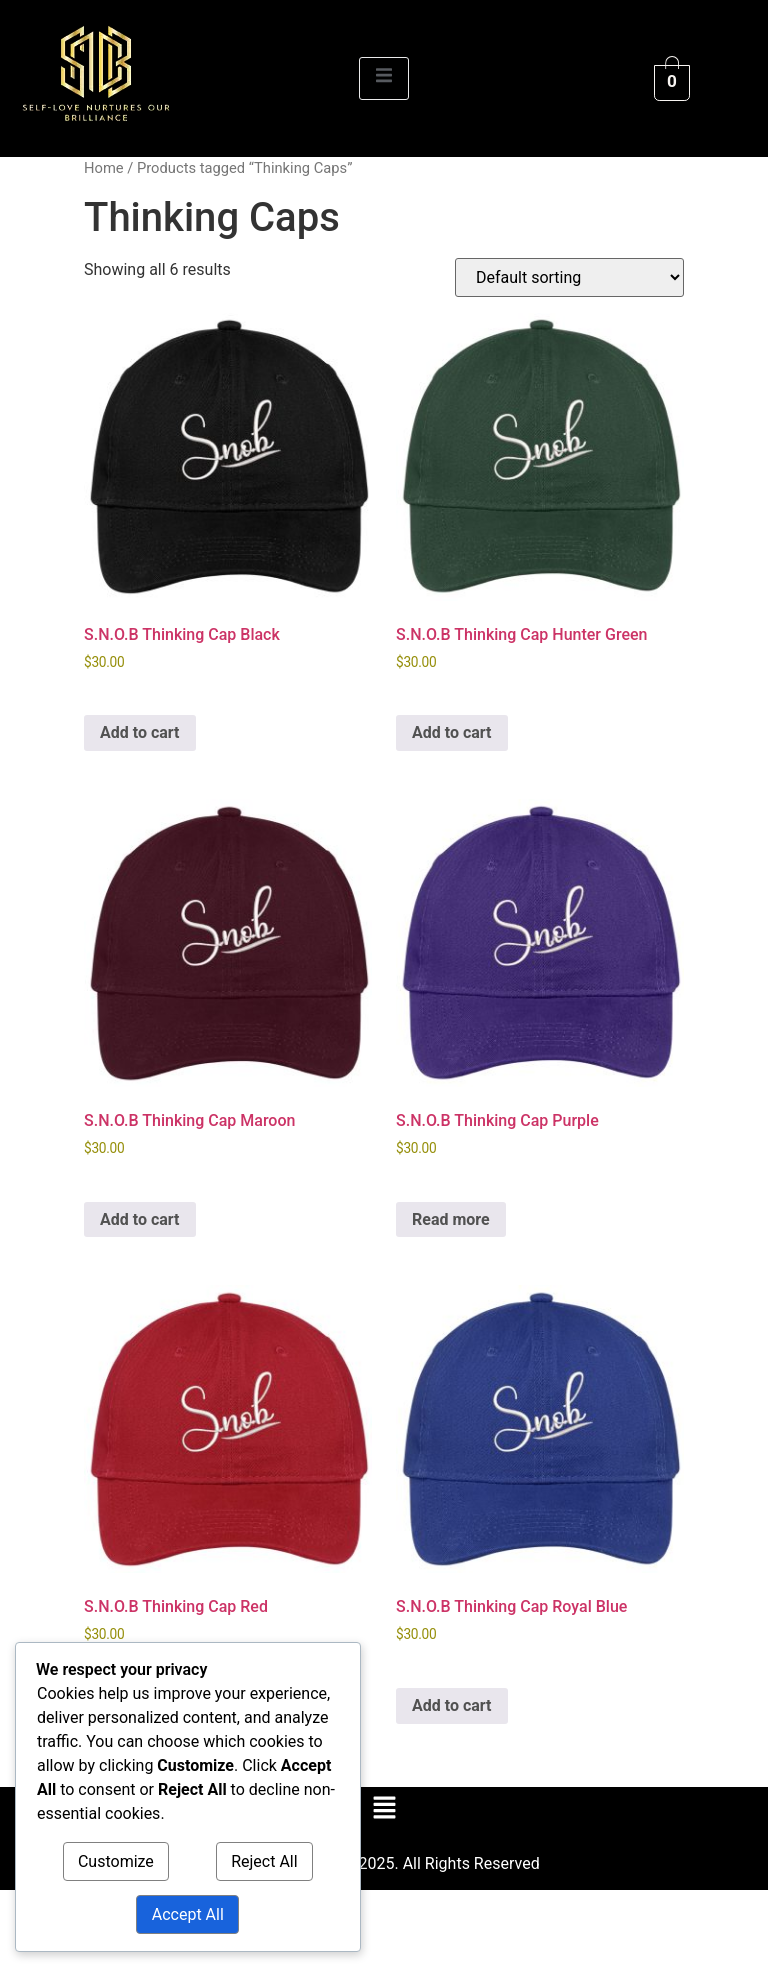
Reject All (264, 1861)
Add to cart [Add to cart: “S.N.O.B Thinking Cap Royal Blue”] (452, 1705)
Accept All (188, 1914)
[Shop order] (569, 277)
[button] (384, 1809)
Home (104, 168)
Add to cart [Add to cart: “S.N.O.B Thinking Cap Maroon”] (140, 1219)
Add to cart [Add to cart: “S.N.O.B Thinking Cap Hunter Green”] (452, 732)
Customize (116, 1861)
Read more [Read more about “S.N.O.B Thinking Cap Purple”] (451, 1219)
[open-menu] (384, 78)
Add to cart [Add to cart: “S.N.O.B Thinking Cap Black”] (140, 732)
